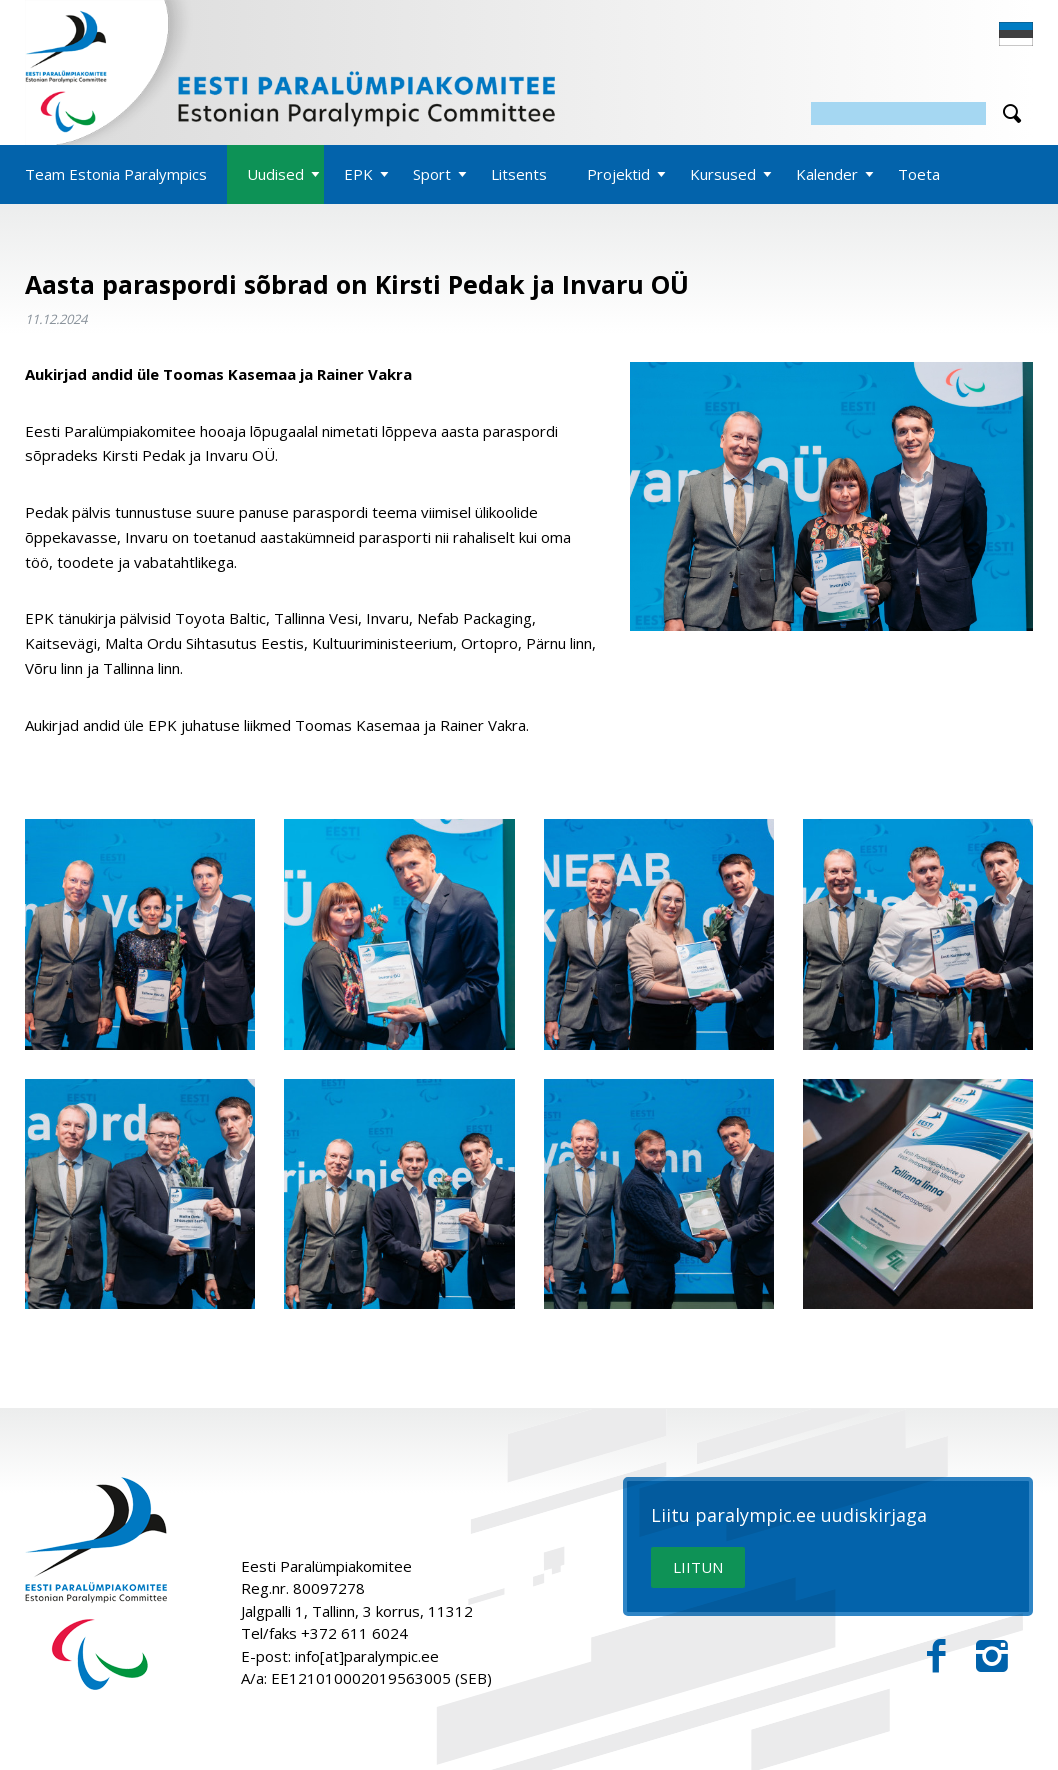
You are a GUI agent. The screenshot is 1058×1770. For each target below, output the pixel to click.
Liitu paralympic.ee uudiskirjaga (789, 1516)
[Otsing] (898, 113)
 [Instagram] (992, 1656)
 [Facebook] (936, 1656)
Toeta (919, 174)
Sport (432, 174)
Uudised (275, 174)
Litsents (519, 174)
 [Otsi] (1012, 113)
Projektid (618, 174)
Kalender (827, 174)
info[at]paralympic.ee (367, 1656)
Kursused (723, 174)
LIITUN (698, 1567)
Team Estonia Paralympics (116, 174)
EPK (358, 174)
